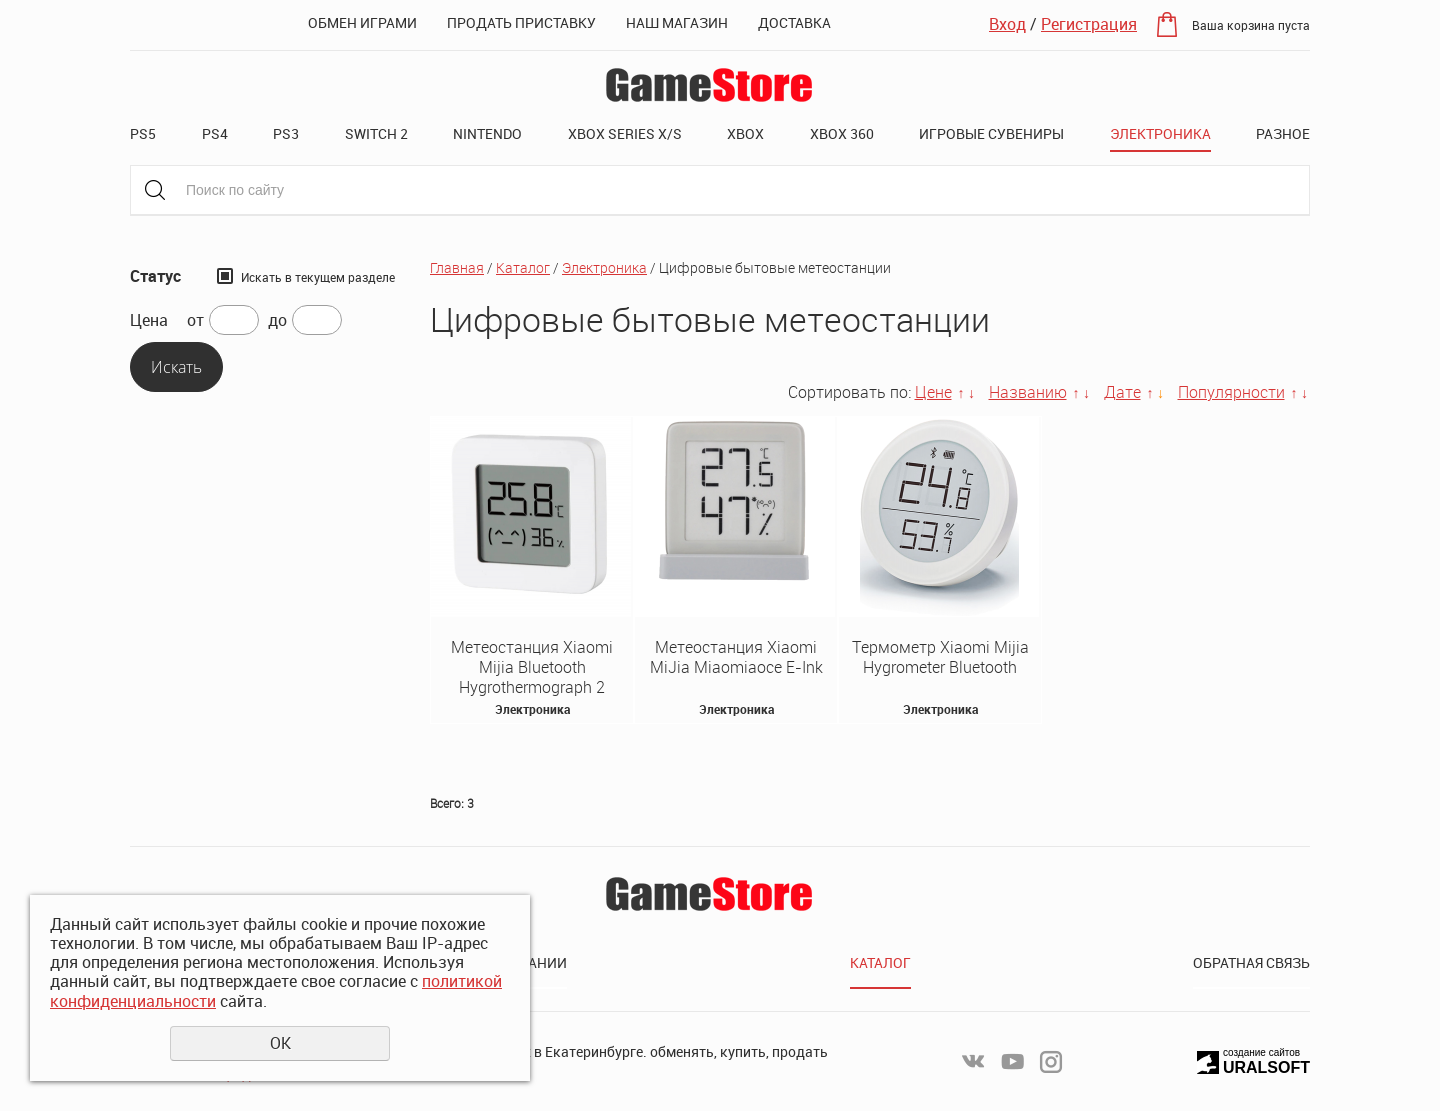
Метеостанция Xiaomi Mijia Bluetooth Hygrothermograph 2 (532, 667)
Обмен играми (362, 22)
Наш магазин (677, 22)
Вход (1007, 24)
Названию (1028, 392)
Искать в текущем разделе (318, 277)
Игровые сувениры (991, 133)
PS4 (215, 133)
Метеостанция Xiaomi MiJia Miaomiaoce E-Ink (736, 657)
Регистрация (1089, 24)
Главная (457, 267)
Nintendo (487, 133)
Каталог (523, 267)
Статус (155, 276)
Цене (933, 392)
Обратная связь (1251, 962)
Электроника (1160, 133)
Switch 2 (376, 133)
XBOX (745, 133)
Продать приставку (521, 22)
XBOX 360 (842, 133)
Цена (149, 320)
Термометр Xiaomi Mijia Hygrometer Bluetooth (940, 657)
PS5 (143, 133)
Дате (1122, 392)
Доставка (794, 22)
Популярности (1231, 392)
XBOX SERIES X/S (625, 133)
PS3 (286, 133)
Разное (1283, 133)
